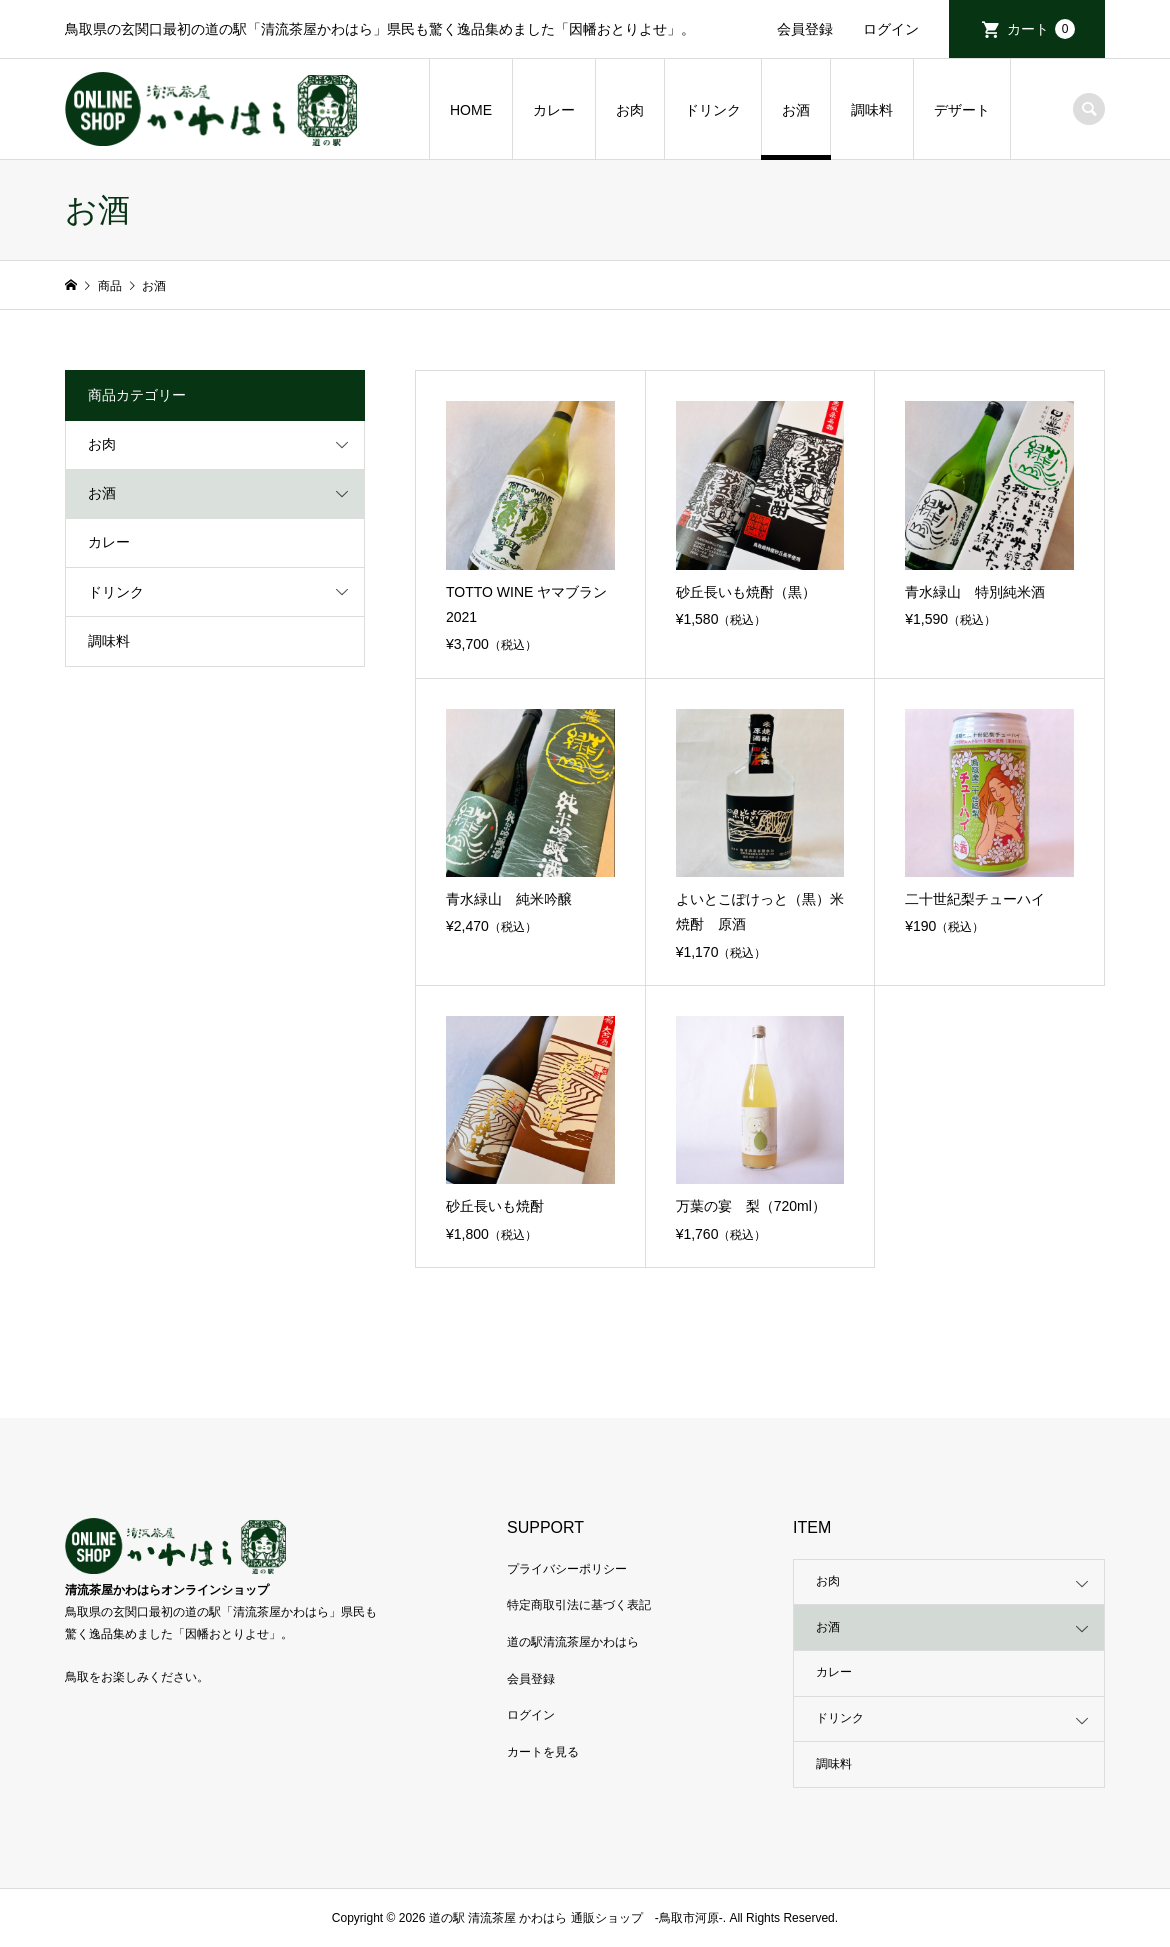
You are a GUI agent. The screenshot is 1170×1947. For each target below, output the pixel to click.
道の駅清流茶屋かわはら (573, 1642)
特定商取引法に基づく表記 (579, 1605)
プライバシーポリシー (567, 1569)
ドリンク (713, 110)
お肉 (630, 110)
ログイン (891, 29)
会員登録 (805, 29)
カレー (554, 110)
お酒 (796, 110)
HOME (471, 110)
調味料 (872, 110)
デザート (962, 110)
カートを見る (543, 1752)
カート (1041, 29)
